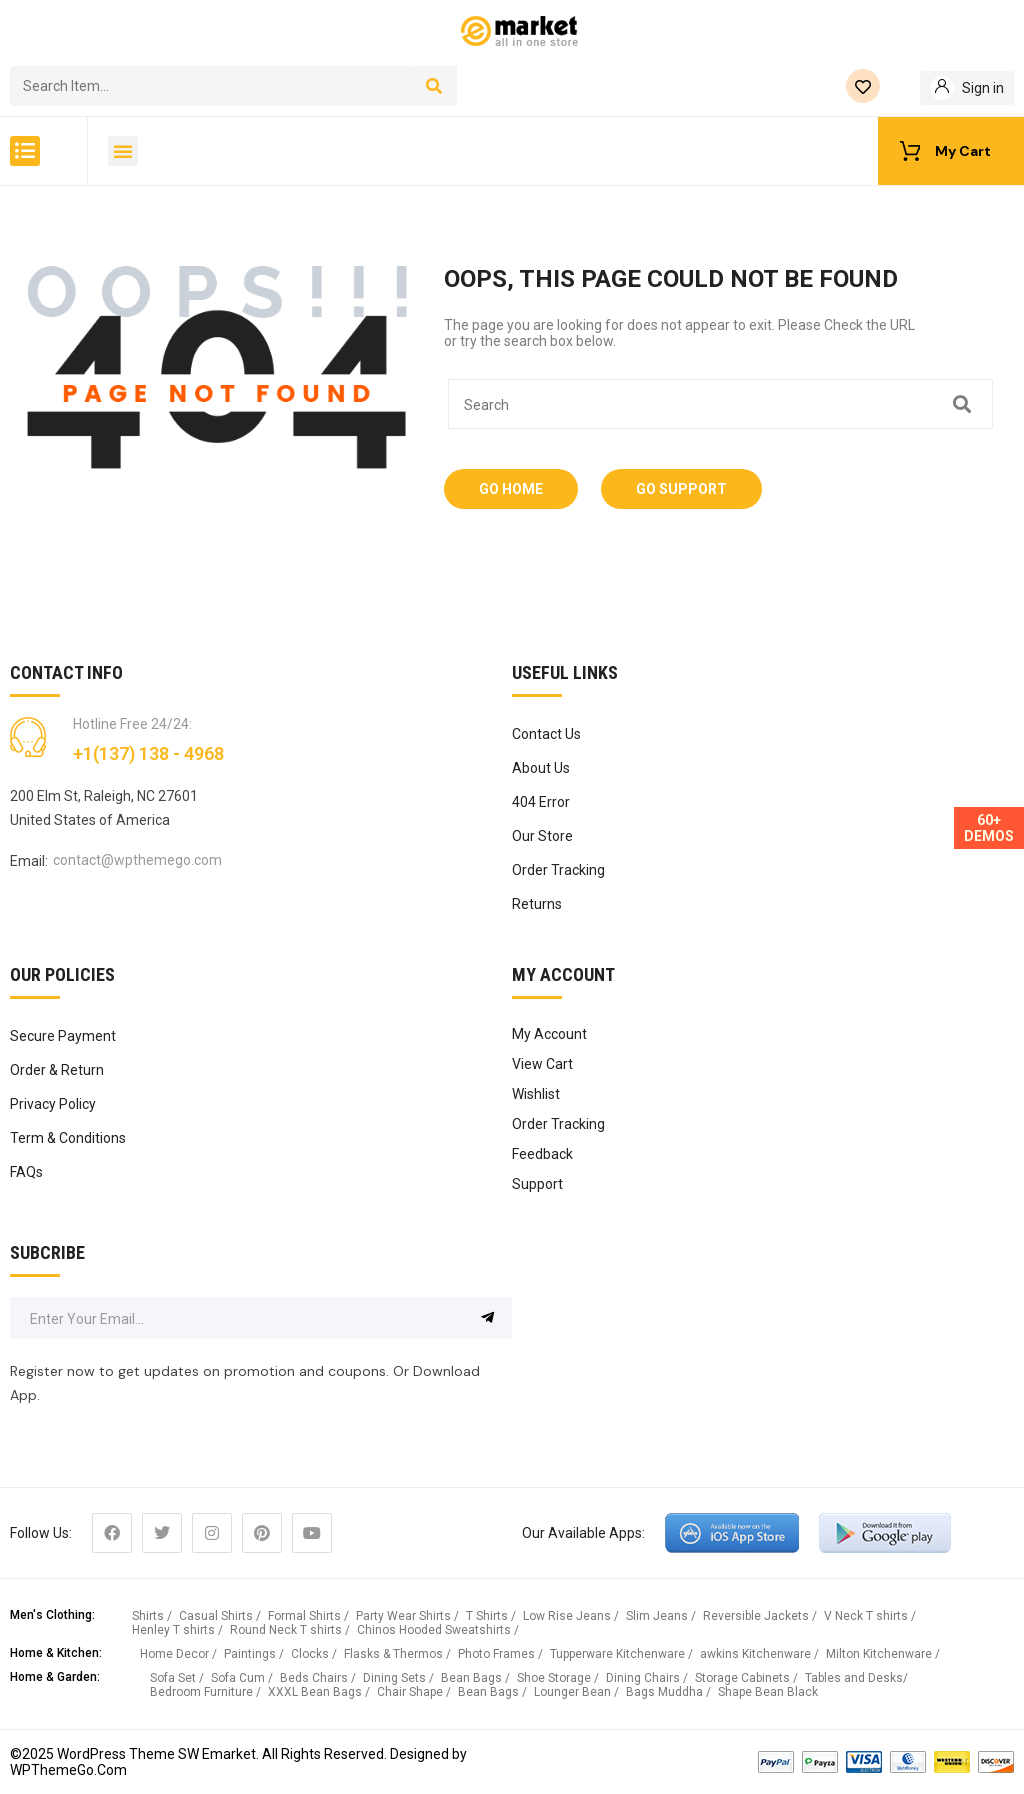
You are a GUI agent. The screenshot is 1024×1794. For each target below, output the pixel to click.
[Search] (434, 86)
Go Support (681, 489)
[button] (25, 151)
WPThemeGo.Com (68, 1770)
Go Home (511, 489)
